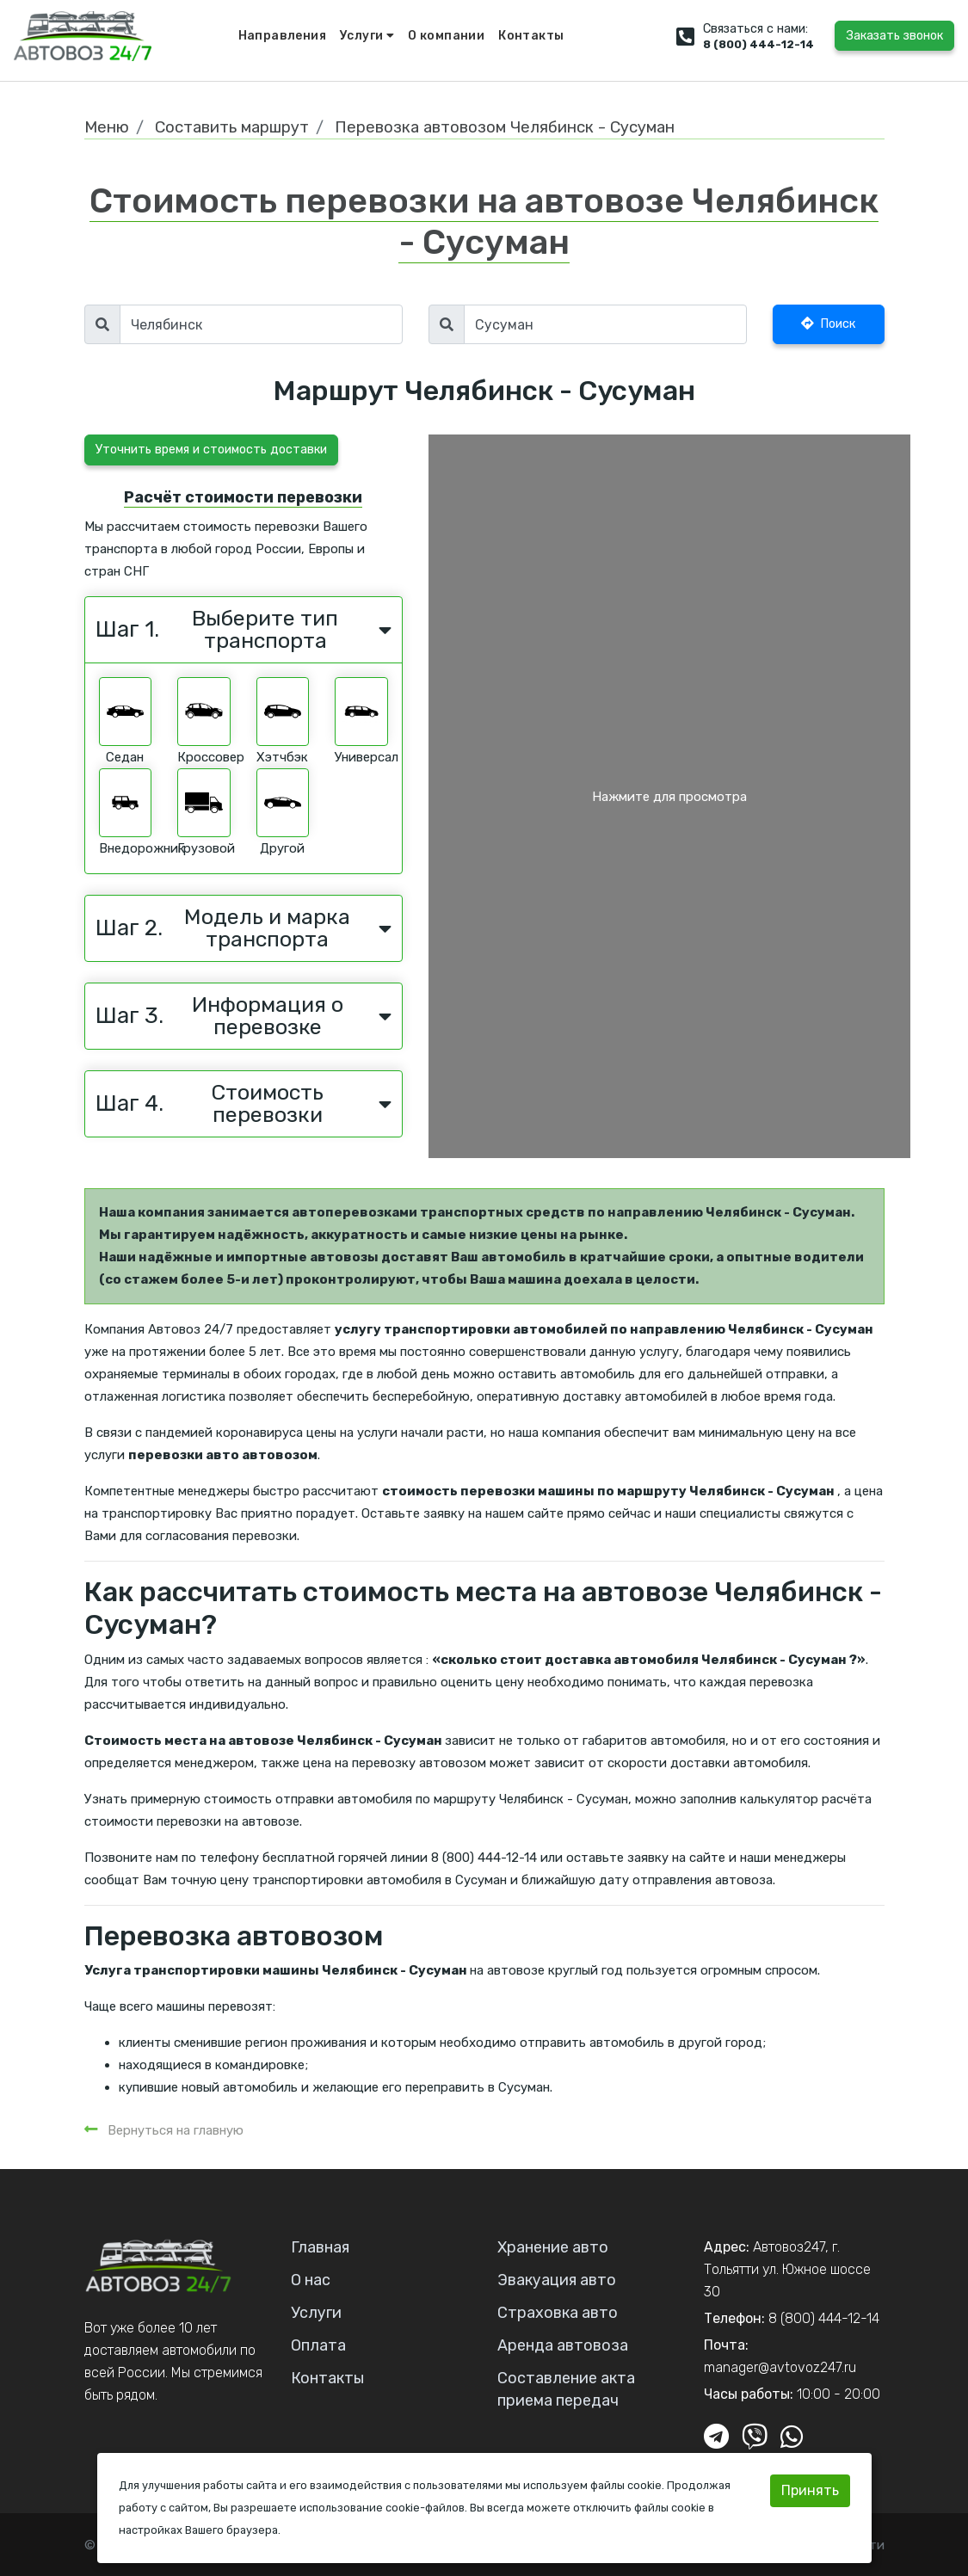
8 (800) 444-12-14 (758, 44)
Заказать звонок (894, 35)
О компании (446, 35)
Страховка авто (557, 2312)
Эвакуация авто (556, 2280)
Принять (810, 2490)
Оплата (318, 2345)
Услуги (367, 35)
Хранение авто (552, 2247)
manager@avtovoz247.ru (780, 2367)
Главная (320, 2247)
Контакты (531, 35)
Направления (282, 35)
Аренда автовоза (562, 2345)
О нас (310, 2280)
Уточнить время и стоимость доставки (211, 449)
